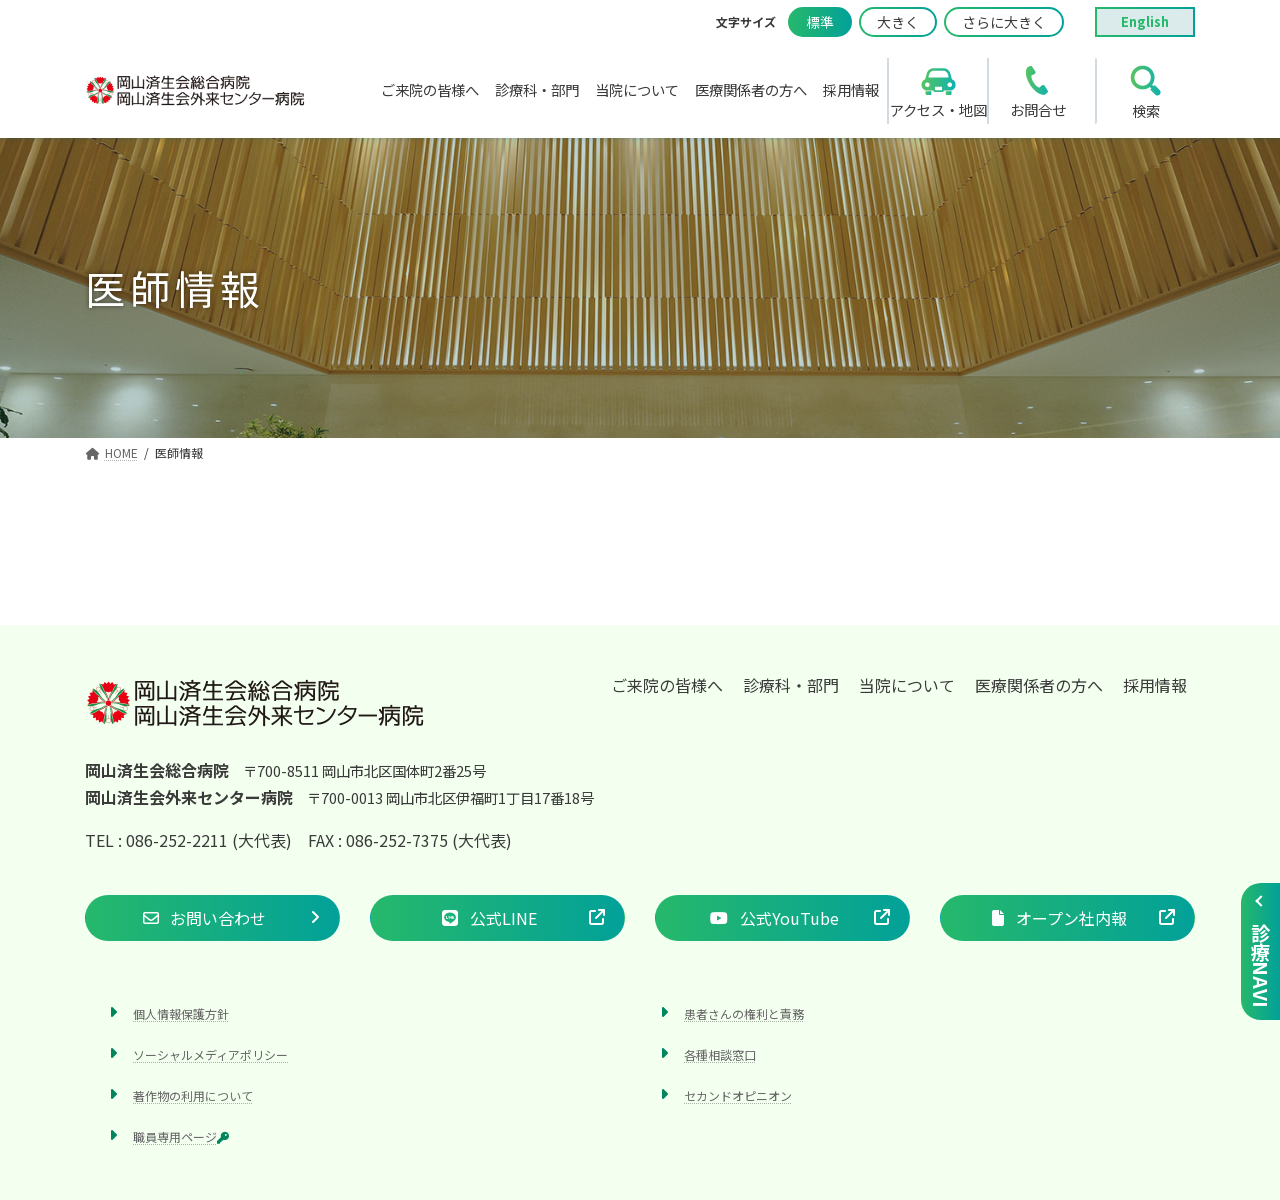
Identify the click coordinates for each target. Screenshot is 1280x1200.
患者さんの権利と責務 (744, 1013)
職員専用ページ (181, 1137)
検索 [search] (1146, 110)
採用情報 (1155, 685)
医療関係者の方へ (1039, 685)
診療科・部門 (791, 685)
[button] (212, 918)
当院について (907, 685)
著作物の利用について (193, 1095)
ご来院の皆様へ (667, 685)
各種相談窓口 (720, 1054)
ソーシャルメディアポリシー (210, 1054)
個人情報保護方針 (181, 1013)
